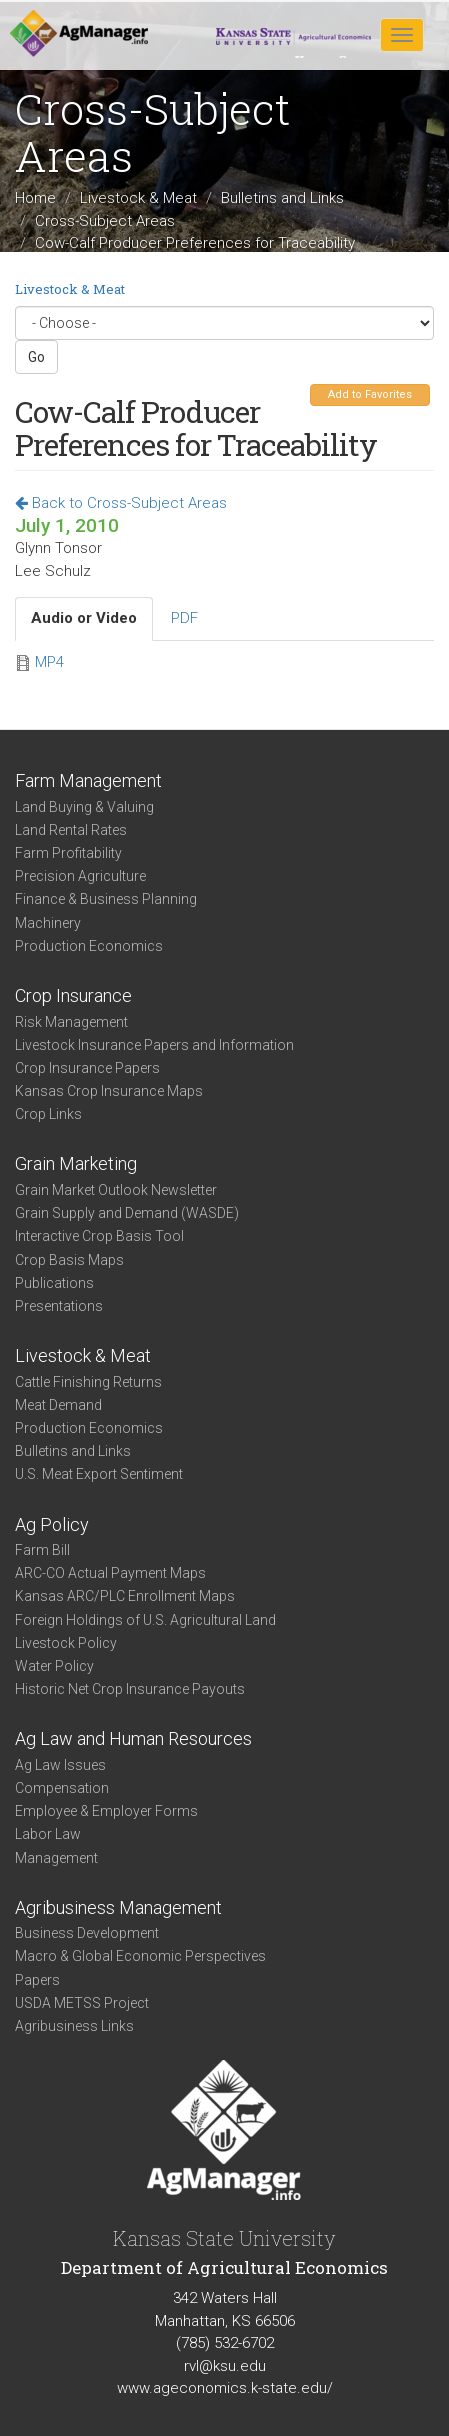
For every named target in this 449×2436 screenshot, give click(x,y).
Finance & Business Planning (106, 899)
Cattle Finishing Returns (88, 1382)
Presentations (59, 1306)
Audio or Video (84, 618)
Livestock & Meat (138, 198)
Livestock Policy (66, 1643)
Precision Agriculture (80, 876)
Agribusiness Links (74, 2026)
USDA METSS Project (82, 2003)
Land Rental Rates (71, 830)
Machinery (48, 923)
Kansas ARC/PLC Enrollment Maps (125, 1596)
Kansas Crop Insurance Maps (109, 1091)
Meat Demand (58, 1405)
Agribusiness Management (118, 1907)
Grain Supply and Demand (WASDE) (127, 1213)
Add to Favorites (370, 394)
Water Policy (54, 1666)
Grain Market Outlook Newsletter (116, 1190)
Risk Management (71, 1022)
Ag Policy (52, 1524)
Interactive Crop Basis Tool (99, 1236)
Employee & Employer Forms (106, 1811)
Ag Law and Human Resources (133, 1738)
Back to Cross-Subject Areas (121, 503)
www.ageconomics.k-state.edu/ (225, 2388)
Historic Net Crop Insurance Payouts (130, 1689)
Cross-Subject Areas (105, 220)
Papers (37, 1980)
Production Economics (89, 946)
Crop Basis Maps (69, 1260)
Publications (54, 1283)
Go (36, 357)
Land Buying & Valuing (84, 807)
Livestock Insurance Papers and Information (154, 1045)
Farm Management (88, 780)
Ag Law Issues (60, 1765)
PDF (184, 618)
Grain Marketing (76, 1163)
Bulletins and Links (282, 198)
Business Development (87, 1933)
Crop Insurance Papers (87, 1068)
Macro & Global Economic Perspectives (140, 1956)
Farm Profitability (68, 853)
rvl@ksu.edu (225, 2366)
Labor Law (48, 1834)
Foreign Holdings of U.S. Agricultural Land (145, 1620)
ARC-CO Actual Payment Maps (110, 1573)
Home (35, 198)
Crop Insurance (73, 995)
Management (56, 1858)
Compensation (62, 1788)
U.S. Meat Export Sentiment (99, 1474)
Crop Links (48, 1114)
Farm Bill (42, 1550)
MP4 (49, 662)
